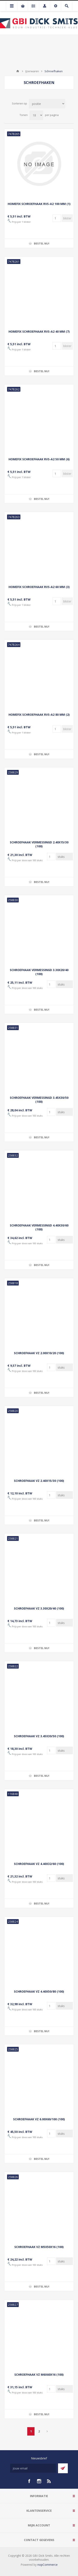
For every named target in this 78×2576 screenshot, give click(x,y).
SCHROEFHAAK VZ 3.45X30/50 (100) (39, 1736)
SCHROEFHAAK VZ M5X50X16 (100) (39, 2247)
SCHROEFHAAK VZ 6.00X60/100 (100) (39, 2119)
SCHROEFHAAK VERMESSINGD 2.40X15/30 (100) (39, 844)
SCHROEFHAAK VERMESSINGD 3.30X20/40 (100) (39, 972)
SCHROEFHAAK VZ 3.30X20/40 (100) (39, 1608)
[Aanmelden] (33, 2468)
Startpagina (18, 71)
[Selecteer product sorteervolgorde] (47, 103)
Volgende (47, 2431)
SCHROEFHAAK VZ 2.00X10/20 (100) (39, 1353)
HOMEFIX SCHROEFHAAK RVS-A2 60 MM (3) (39, 587)
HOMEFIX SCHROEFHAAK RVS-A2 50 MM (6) (39, 459)
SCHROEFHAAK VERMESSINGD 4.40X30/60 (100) (39, 1227)
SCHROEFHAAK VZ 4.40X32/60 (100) (39, 1864)
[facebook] (29, 2481)
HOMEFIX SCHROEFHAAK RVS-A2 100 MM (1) (39, 204)
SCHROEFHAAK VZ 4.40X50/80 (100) (39, 1991)
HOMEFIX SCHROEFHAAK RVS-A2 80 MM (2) (39, 715)
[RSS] (49, 2481)
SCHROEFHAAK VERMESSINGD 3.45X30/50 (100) (39, 1100)
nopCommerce (47, 2565)
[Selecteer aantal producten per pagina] (36, 115)
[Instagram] (39, 2481)
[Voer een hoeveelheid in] (57, 218)
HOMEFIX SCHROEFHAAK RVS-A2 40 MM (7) (39, 331)
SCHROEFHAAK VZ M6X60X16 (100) (39, 2375)
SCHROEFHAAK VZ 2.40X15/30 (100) (39, 1481)
